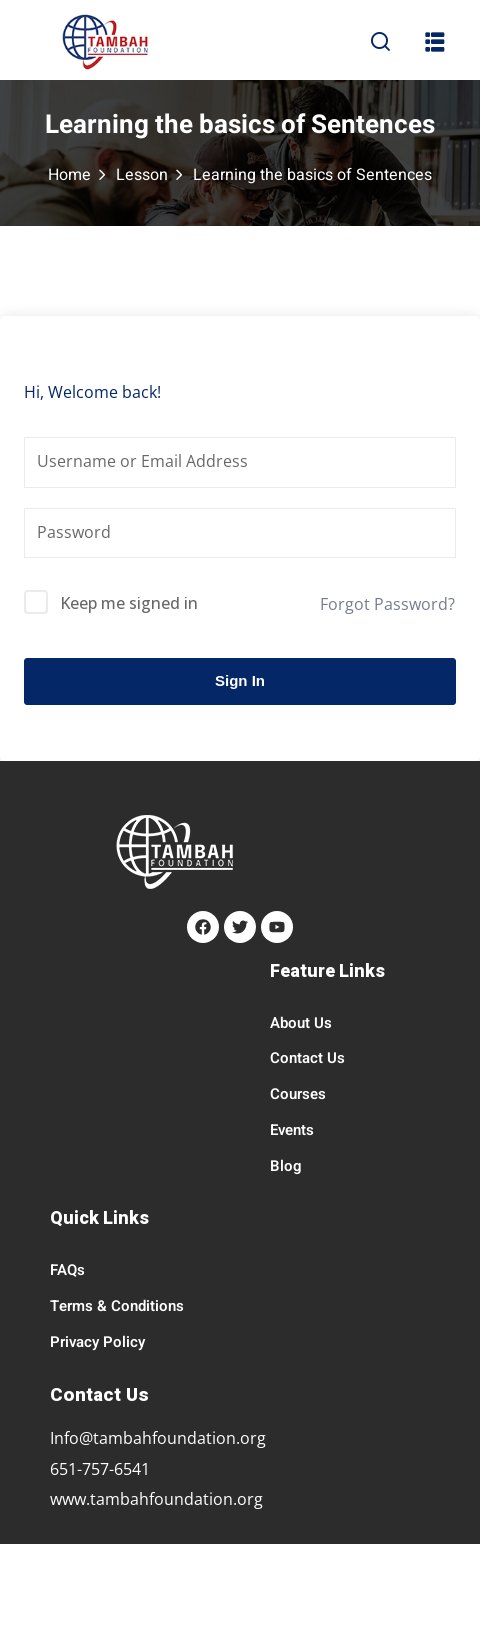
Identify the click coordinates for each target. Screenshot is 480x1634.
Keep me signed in (129, 603)
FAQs (67, 1270)
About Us (301, 1023)
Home (69, 175)
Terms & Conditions (117, 1306)
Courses (298, 1094)
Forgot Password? (387, 604)
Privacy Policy (97, 1342)
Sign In (240, 680)
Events (292, 1130)
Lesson (142, 175)
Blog (286, 1166)
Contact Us (307, 1058)
